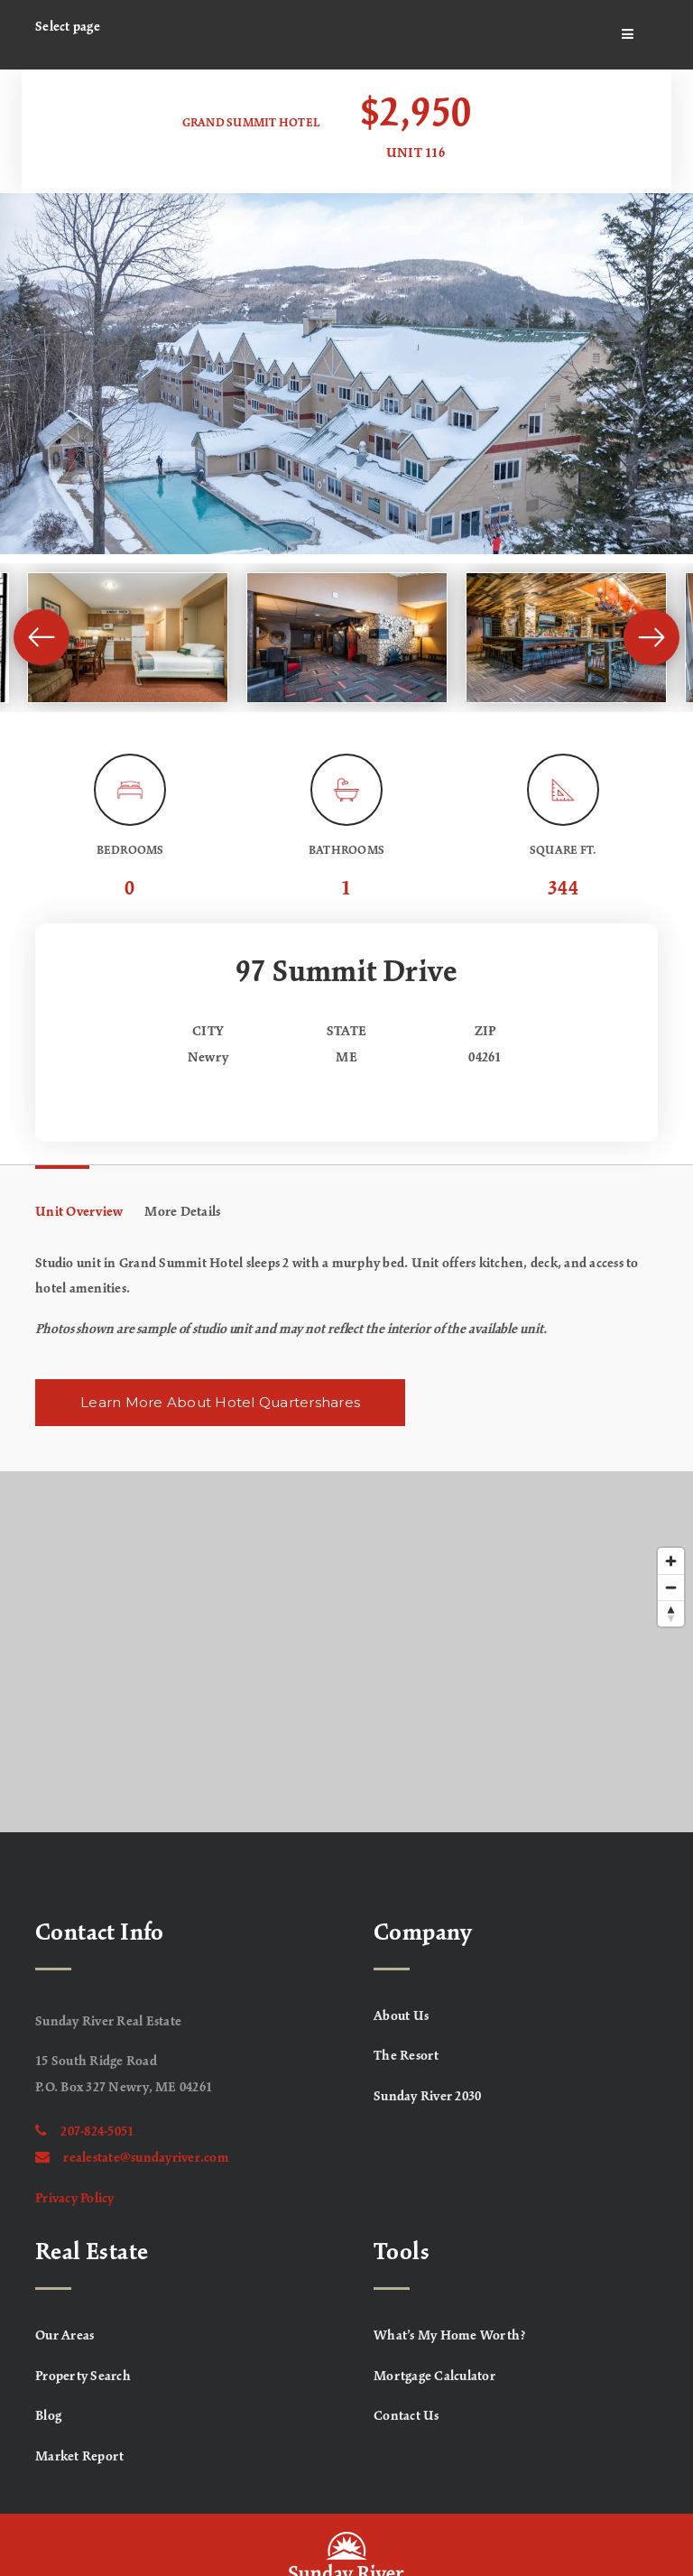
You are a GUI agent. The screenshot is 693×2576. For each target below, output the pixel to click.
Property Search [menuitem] (83, 2376)
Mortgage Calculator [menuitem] (434, 2376)
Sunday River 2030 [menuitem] (427, 2097)
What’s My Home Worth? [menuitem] (450, 2336)
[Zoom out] (671, 1587)
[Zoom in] (671, 1561)
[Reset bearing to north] (671, 1613)
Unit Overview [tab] (79, 1212)
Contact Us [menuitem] (406, 2416)
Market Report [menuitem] (79, 2457)
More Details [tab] (182, 1212)
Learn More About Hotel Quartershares (220, 1402)
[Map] (346, 1651)
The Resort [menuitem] (406, 2056)
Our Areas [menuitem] (64, 2336)
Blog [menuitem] (48, 2416)
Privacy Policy (75, 2198)
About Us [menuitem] (401, 2016)
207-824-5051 (84, 2132)
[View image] (127, 637)
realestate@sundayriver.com (132, 2158)
